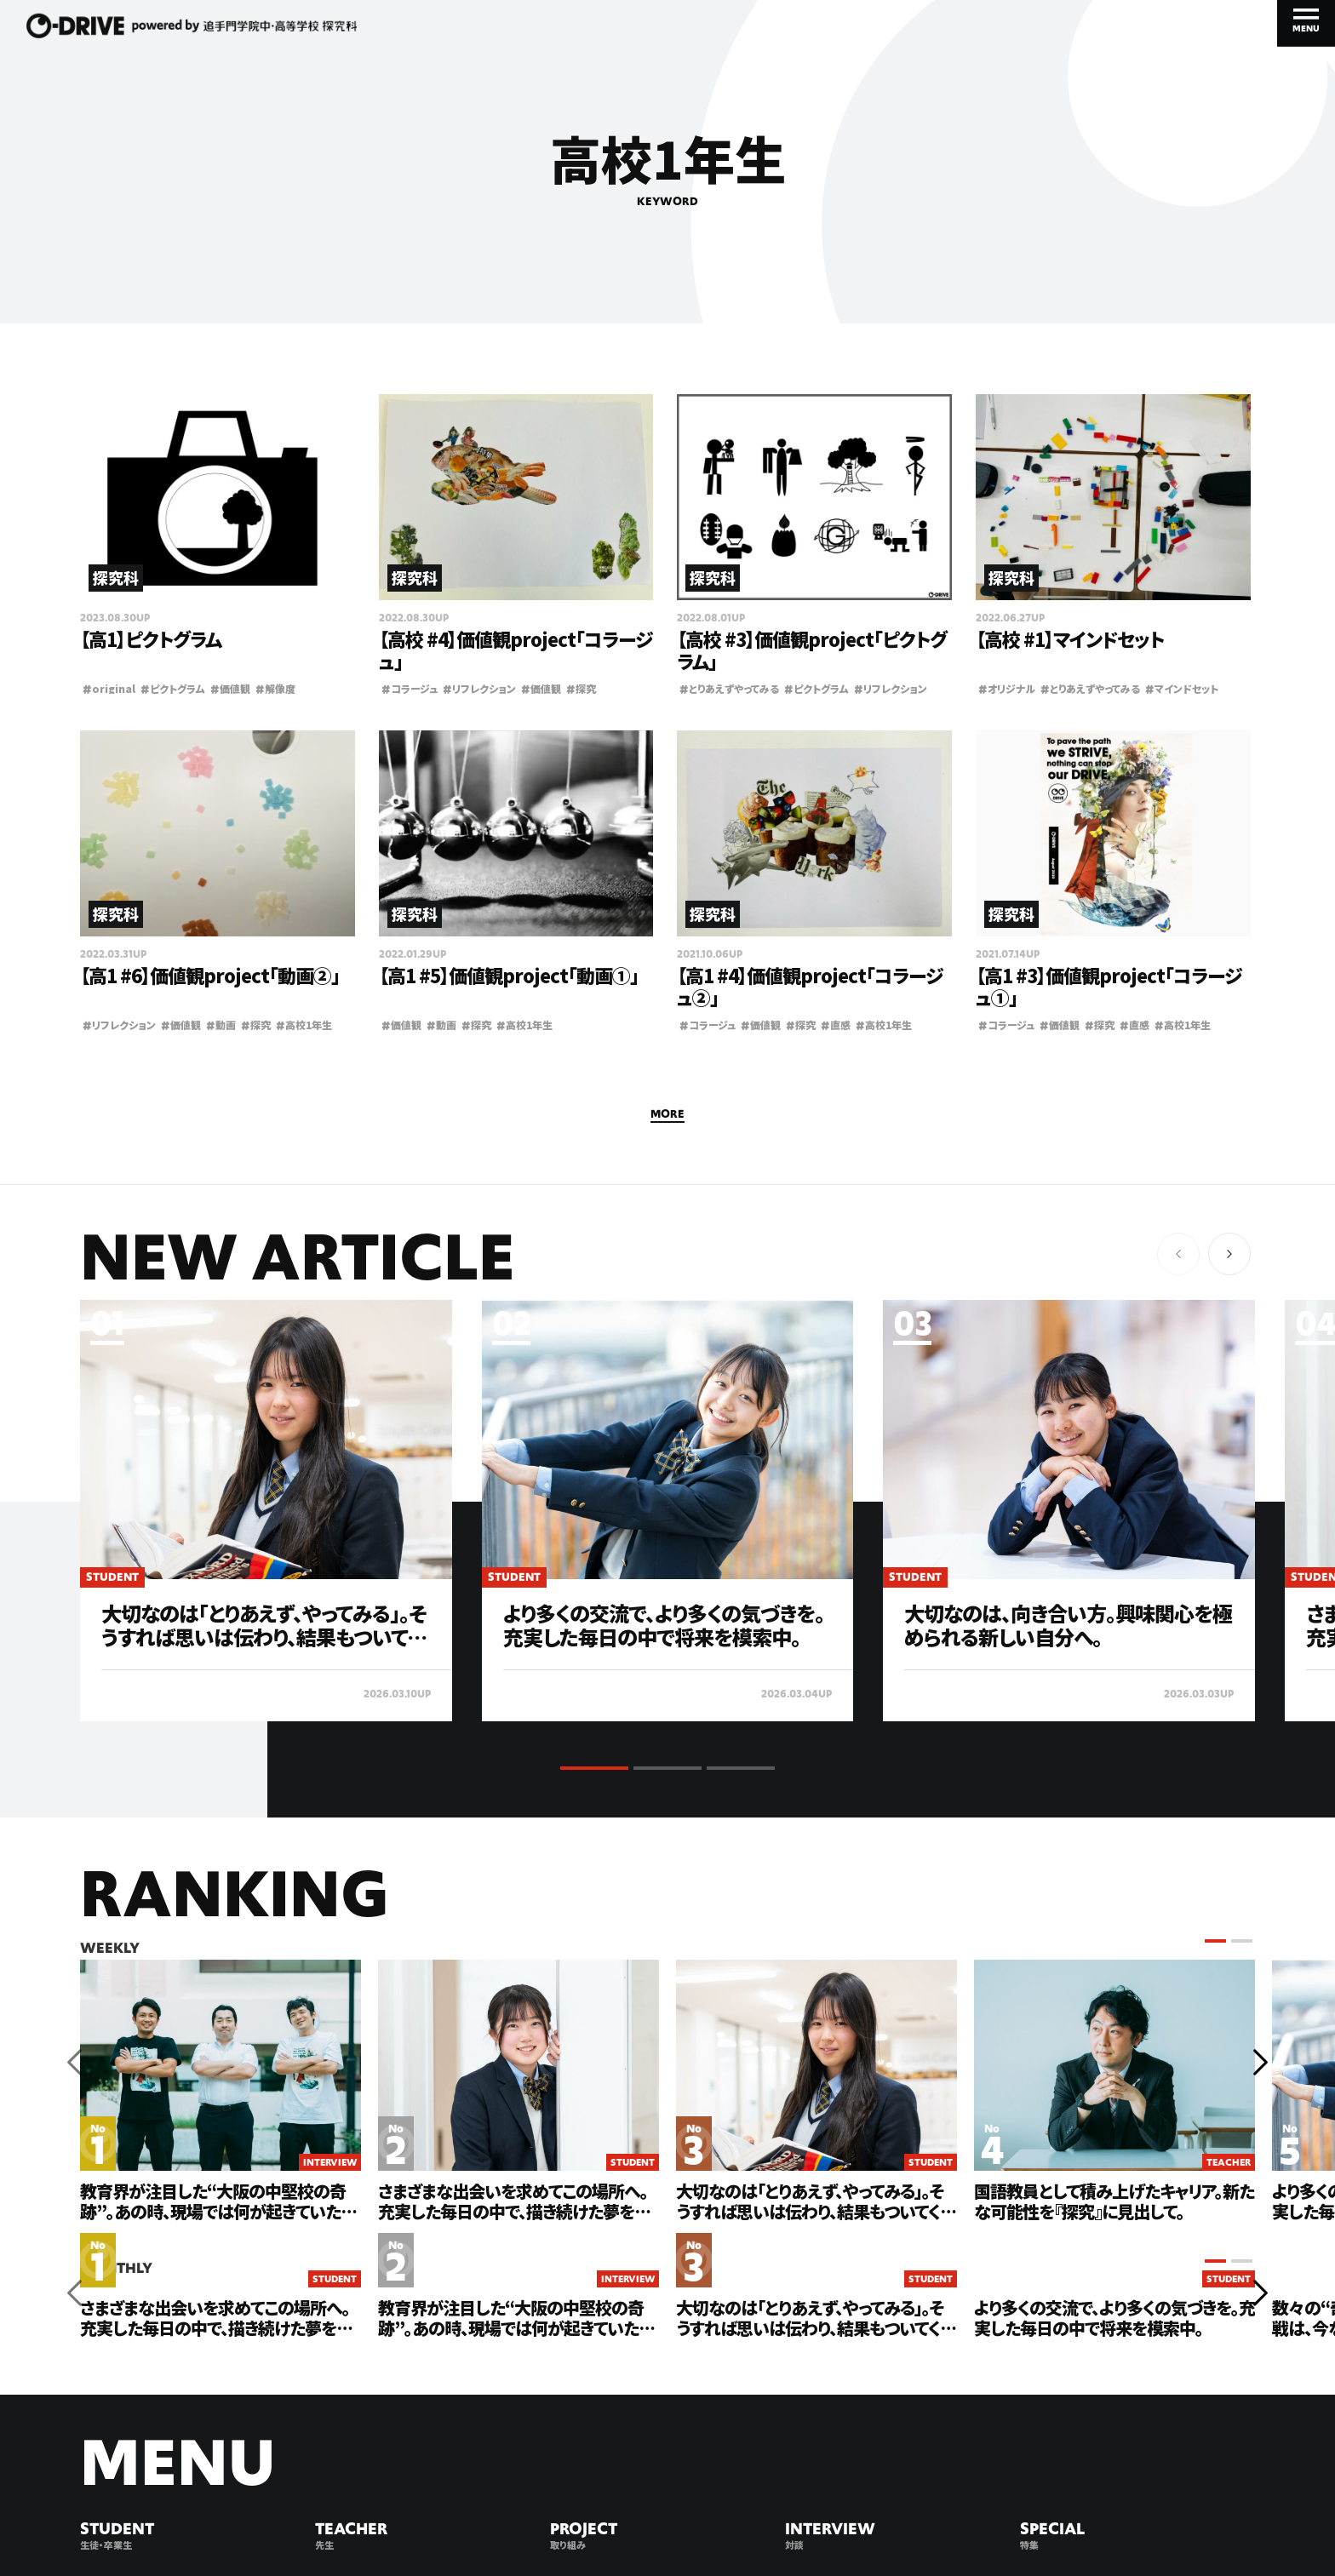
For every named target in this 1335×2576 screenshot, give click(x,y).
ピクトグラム (172, 688)
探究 (581, 688)
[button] (1229, 1254)
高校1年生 (304, 1024)
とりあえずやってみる (729, 688)
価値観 (230, 688)
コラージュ (409, 688)
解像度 (275, 688)
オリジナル (1006, 688)
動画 (221, 1024)
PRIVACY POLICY (287, 2519)
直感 (836, 1024)
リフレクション (479, 688)
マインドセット (1181, 688)
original (109, 688)
